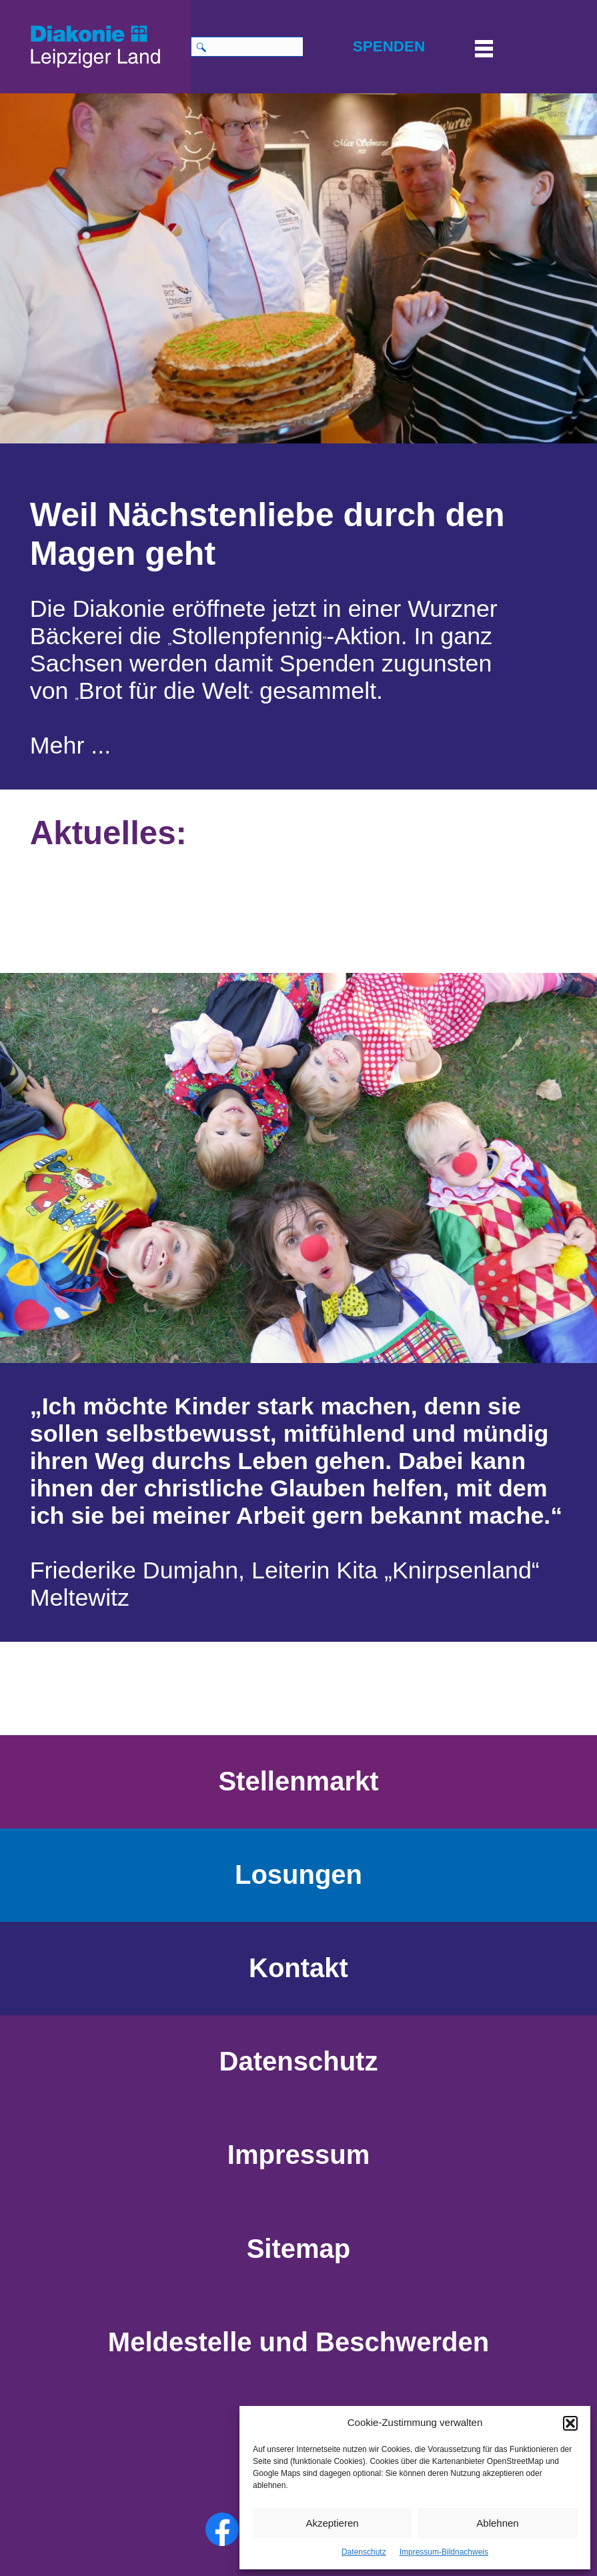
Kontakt (298, 1968)
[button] (570, 2423)
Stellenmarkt (298, 1781)
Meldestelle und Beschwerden (298, 2342)
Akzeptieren (332, 2523)
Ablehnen (497, 2523)
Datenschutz (364, 2552)
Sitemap (299, 2248)
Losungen (298, 1874)
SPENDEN (389, 46)
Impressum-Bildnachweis (444, 2552)
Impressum (298, 2154)
